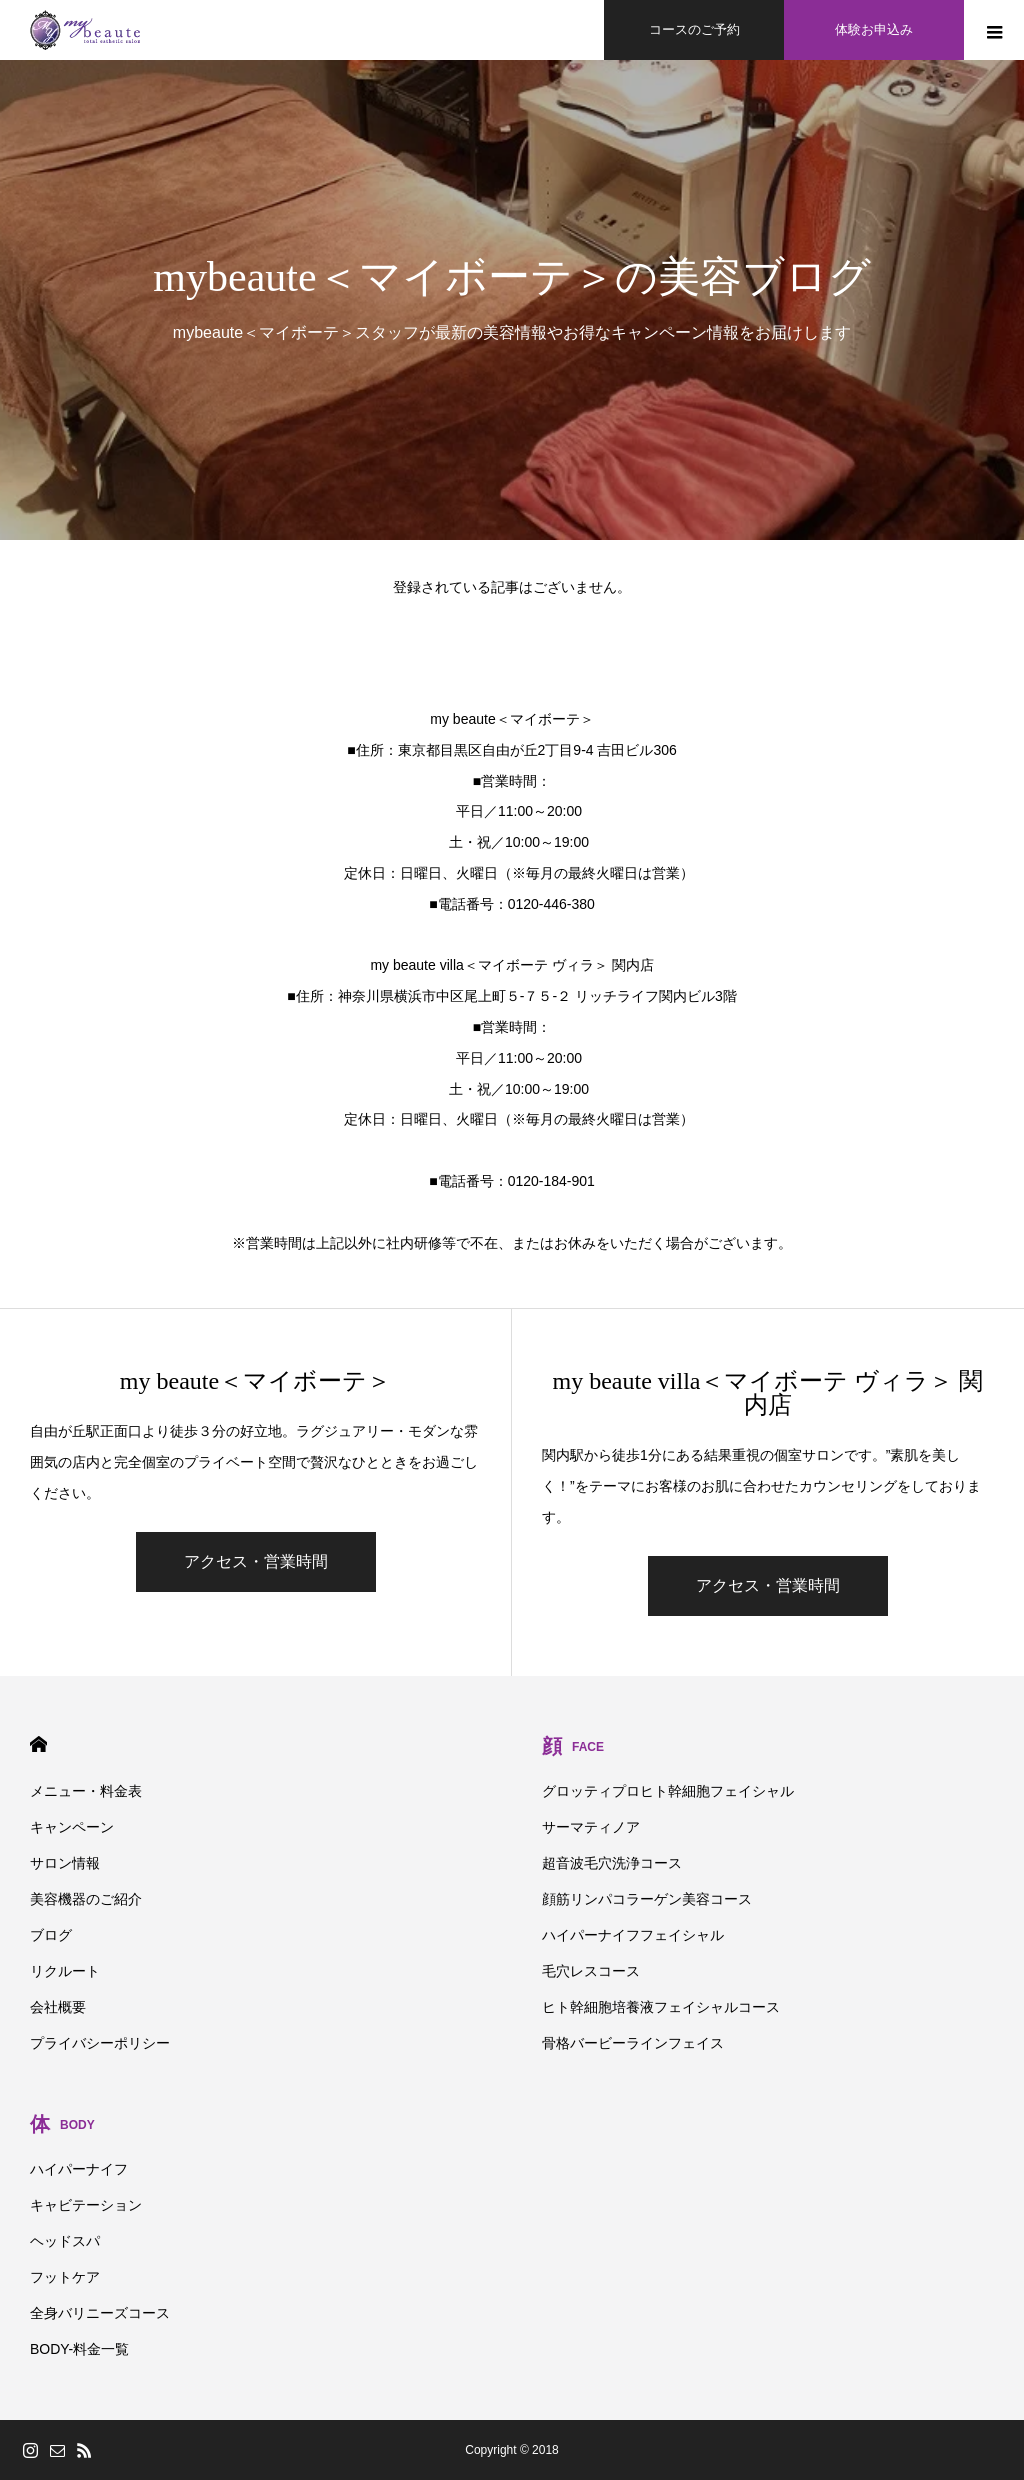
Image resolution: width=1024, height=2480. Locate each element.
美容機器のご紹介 (86, 1899)
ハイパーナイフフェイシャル (633, 1935)
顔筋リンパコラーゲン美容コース (647, 1899)
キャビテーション (86, 2205)
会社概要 (58, 2007)
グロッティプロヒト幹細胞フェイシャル (668, 1791)
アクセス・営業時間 (256, 1561)
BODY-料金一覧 (79, 2349)
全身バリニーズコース (100, 2313)
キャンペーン (72, 1827)
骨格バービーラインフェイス (633, 2043)
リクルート (65, 1971)
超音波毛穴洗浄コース (612, 1863)
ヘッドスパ (65, 2241)
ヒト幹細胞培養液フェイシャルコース (661, 2007)
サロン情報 (65, 1863)
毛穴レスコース (591, 1971)
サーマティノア (591, 1827)
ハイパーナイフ (79, 2169)
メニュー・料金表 (86, 1791)
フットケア (65, 2277)
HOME (38, 1744)
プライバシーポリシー (100, 2043)
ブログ (51, 1935)
